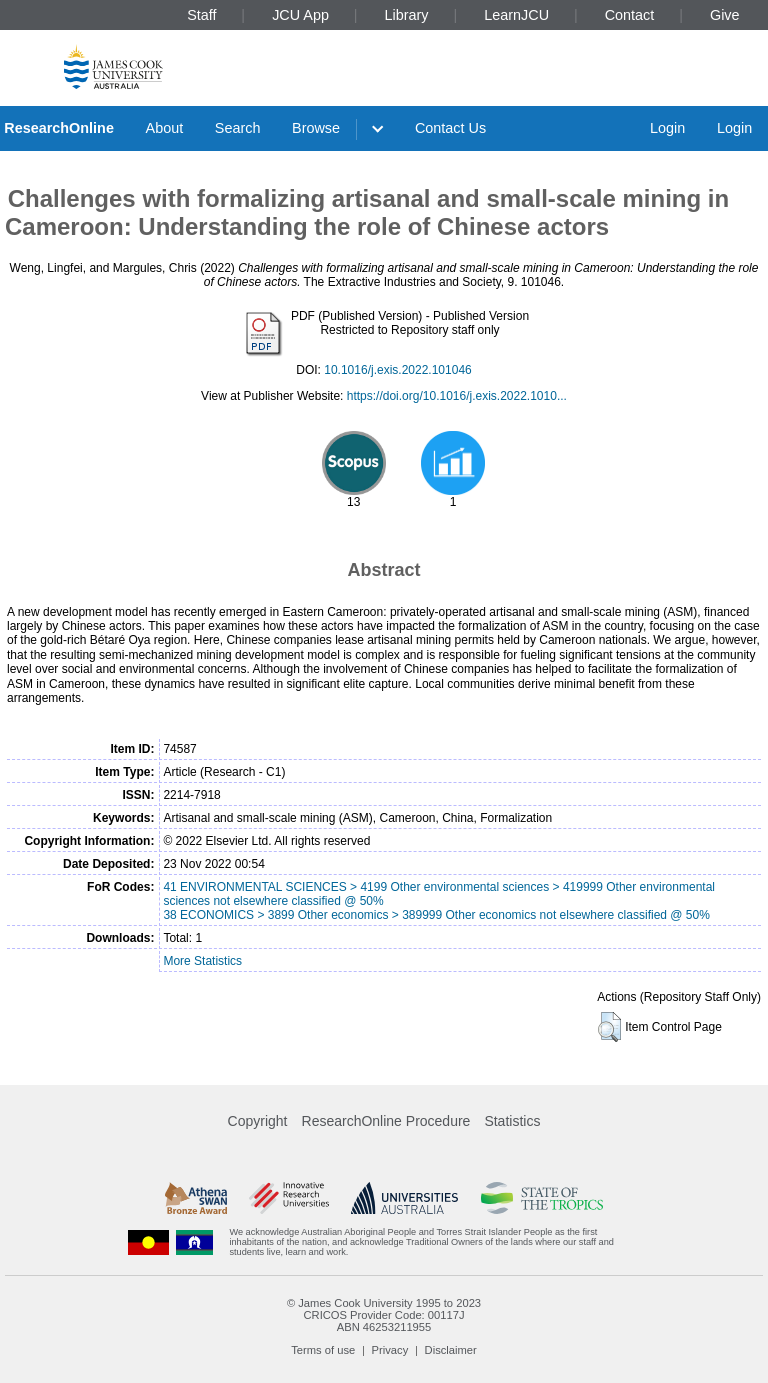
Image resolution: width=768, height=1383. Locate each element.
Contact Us (450, 128)
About (165, 128)
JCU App (300, 15)
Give (725, 15)
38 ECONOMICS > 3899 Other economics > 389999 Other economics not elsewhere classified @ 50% (436, 915)
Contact (630, 15)
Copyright (258, 1121)
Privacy (390, 1350)
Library (407, 15)
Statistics (512, 1121)
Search (238, 128)
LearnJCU (516, 15)
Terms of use (323, 1350)
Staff (201, 15)
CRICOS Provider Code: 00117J (383, 1315)
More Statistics (202, 961)
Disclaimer (451, 1350)
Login (667, 128)
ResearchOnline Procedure (386, 1121)
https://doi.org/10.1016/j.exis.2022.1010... (457, 396)
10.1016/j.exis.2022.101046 (397, 370)
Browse (316, 128)
